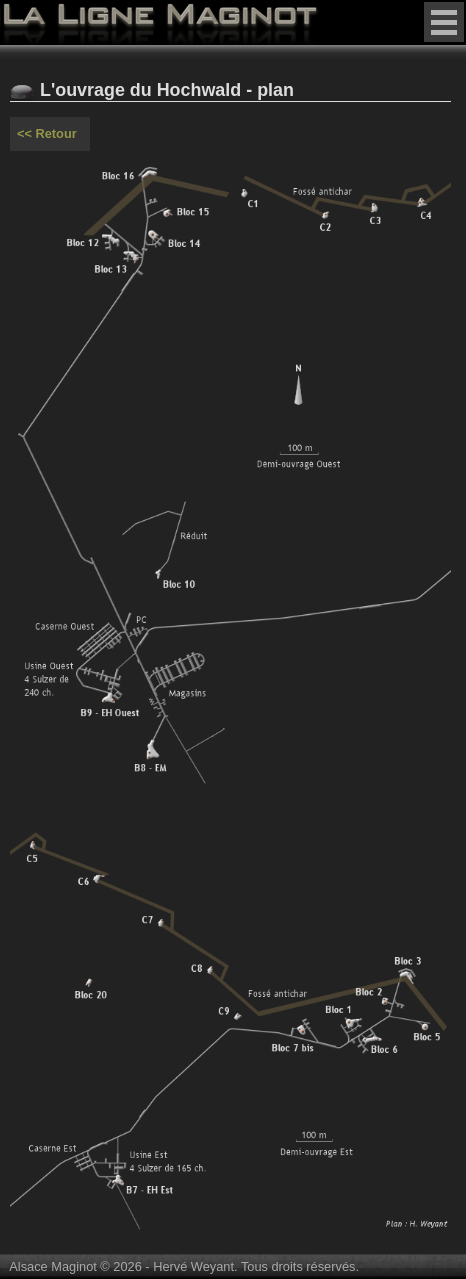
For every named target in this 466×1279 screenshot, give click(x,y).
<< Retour (47, 133)
